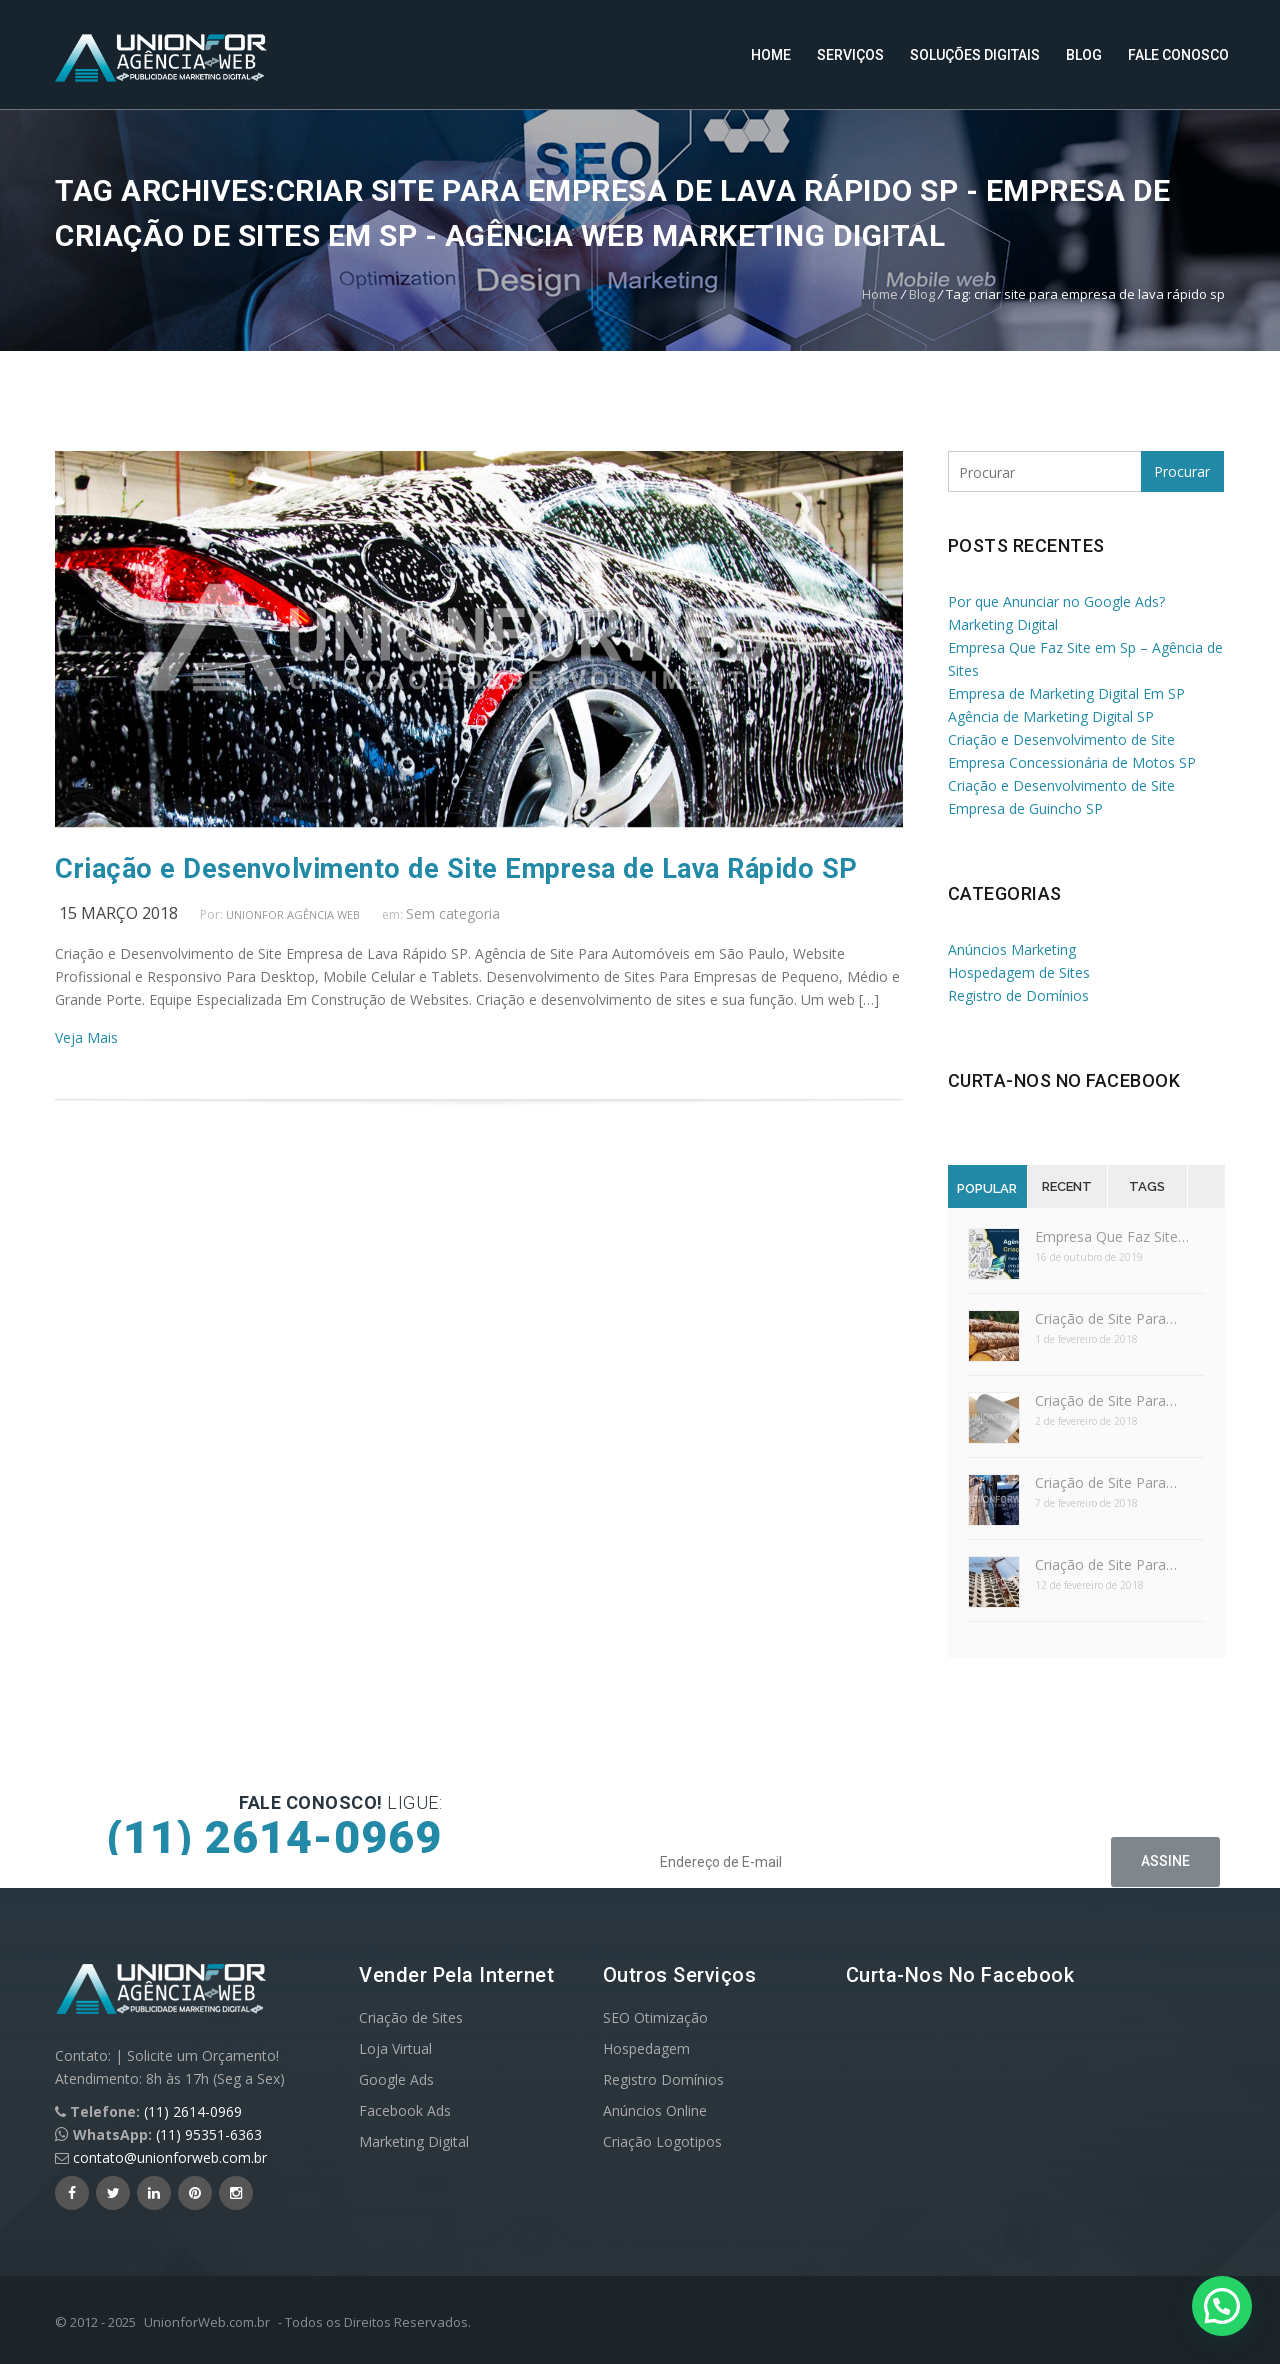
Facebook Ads (405, 2110)
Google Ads (396, 2079)
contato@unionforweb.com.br (170, 2157)
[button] (1222, 2306)
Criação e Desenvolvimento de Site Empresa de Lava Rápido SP (456, 869)
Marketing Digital (414, 2141)
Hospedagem (646, 2048)
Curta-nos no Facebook (1064, 1080)
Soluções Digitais (975, 55)
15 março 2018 (118, 913)
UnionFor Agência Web (293, 914)
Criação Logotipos (662, 2141)
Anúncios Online (655, 2110)
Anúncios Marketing (1012, 949)
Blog (1084, 55)
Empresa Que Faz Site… (1112, 1236)
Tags (1147, 1186)
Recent (1067, 1186)
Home (771, 55)
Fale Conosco (1178, 55)
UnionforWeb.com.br (207, 2322)
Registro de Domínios (1018, 995)
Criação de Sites (411, 2017)
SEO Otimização (655, 2017)
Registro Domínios (663, 2079)
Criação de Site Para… (1106, 1318)
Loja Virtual (395, 2048)
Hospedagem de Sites (1019, 972)
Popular (987, 1188)
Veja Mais (86, 1037)
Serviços (850, 55)
